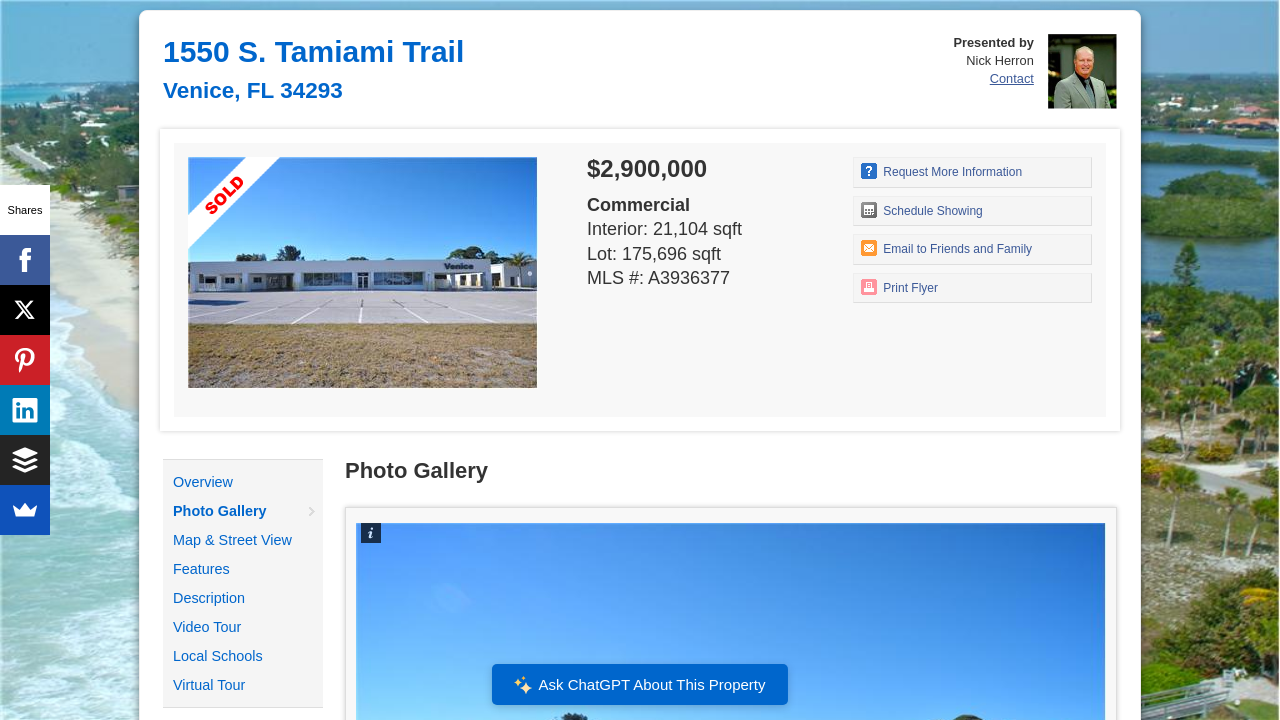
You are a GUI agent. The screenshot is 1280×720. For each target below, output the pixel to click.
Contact (1012, 78)
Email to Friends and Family (946, 248)
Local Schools (218, 656)
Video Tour (207, 627)
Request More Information (941, 171)
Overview (203, 482)
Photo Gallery (220, 511)
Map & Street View (232, 540)
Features (201, 569)
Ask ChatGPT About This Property (640, 685)
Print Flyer (899, 287)
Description (209, 598)
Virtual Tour (209, 685)
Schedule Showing (922, 210)
